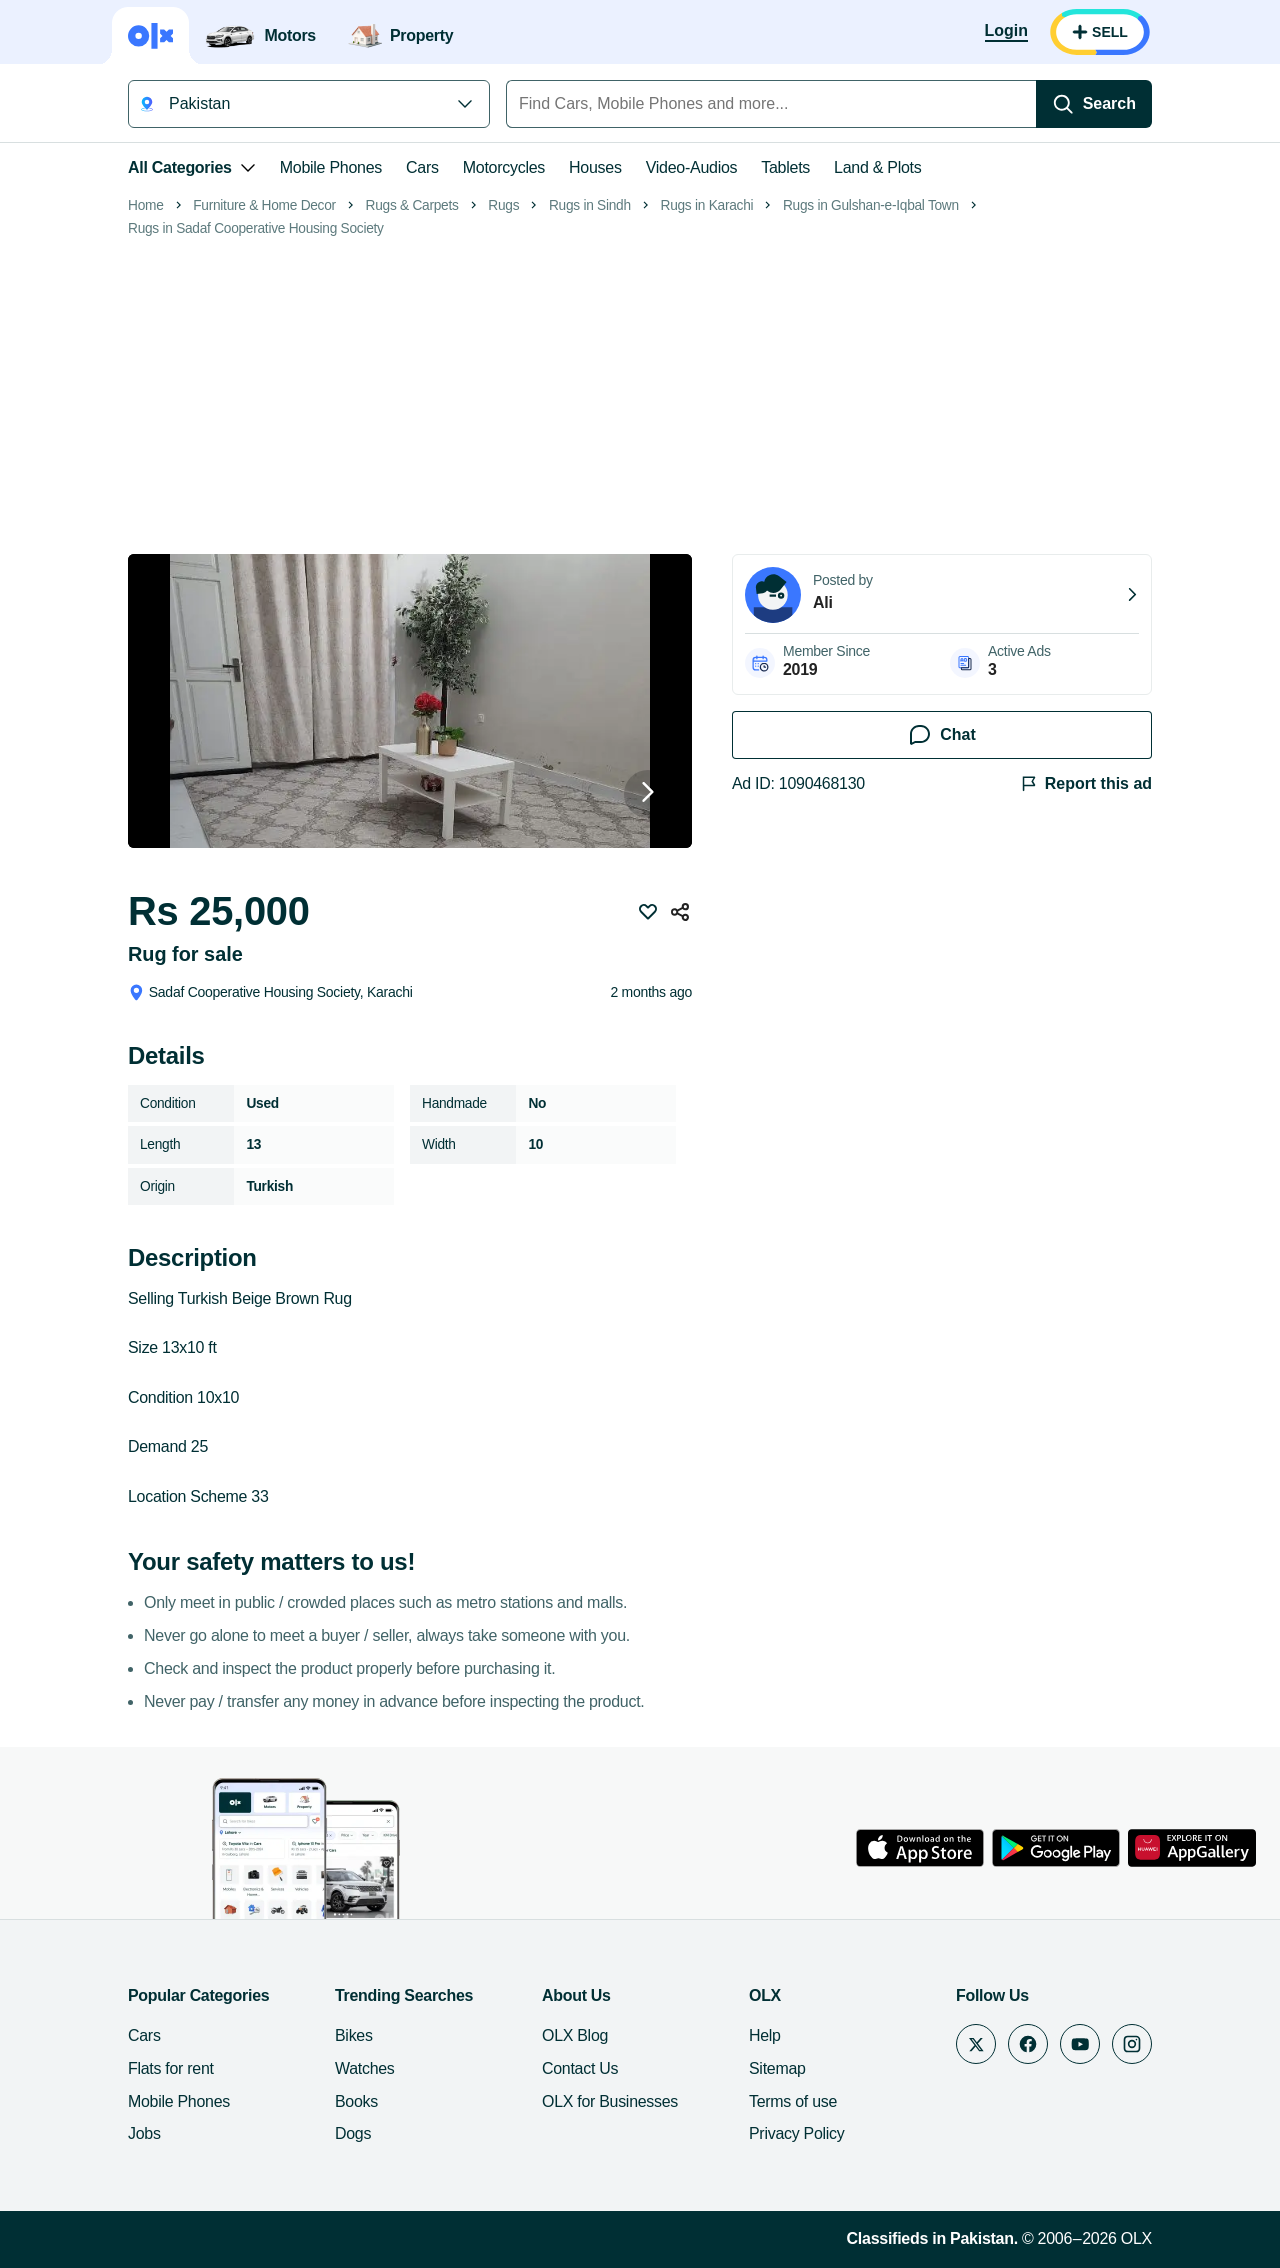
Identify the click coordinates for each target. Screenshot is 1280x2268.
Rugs (503, 205)
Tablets (785, 167)
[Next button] (648, 794)
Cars (422, 167)
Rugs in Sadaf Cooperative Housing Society (256, 228)
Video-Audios (692, 167)
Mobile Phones (331, 167)
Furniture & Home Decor (264, 205)
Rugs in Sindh (590, 205)
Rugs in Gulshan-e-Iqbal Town (871, 205)
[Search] (1094, 104)
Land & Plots (877, 167)
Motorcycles (504, 167)
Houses (595, 167)
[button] (410, 794)
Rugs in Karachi (707, 205)
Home (146, 205)
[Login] (1006, 32)
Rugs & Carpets (412, 205)
